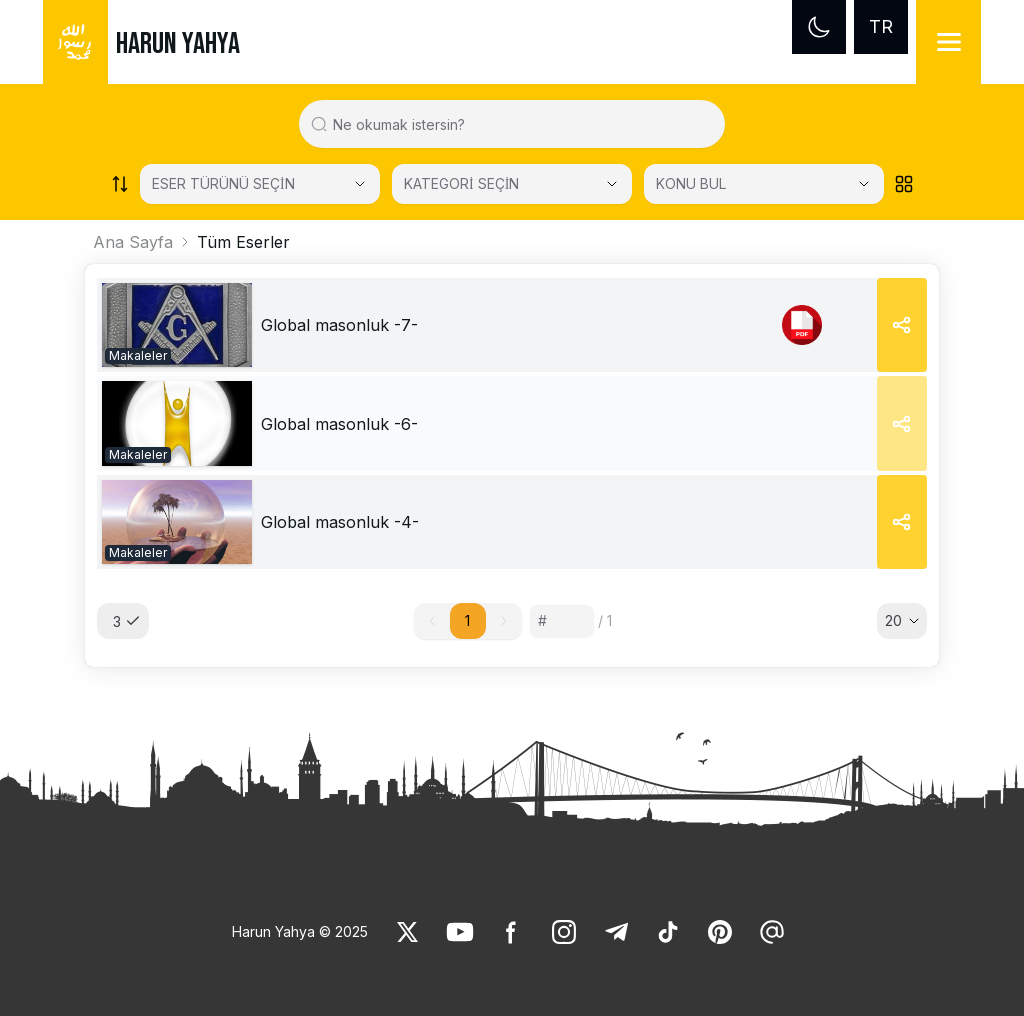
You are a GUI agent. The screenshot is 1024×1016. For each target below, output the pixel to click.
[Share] (902, 325)
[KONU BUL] (764, 184)
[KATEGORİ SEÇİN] (512, 184)
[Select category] (260, 184)
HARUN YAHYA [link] (178, 44)
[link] (177, 325)
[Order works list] (120, 184)
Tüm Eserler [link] (243, 242)
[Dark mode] (819, 27)
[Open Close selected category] (612, 184)
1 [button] (467, 620)
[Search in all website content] (520, 124)
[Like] (408, 932)
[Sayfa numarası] (562, 621)
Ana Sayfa (133, 242)
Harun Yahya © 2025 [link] (300, 931)
